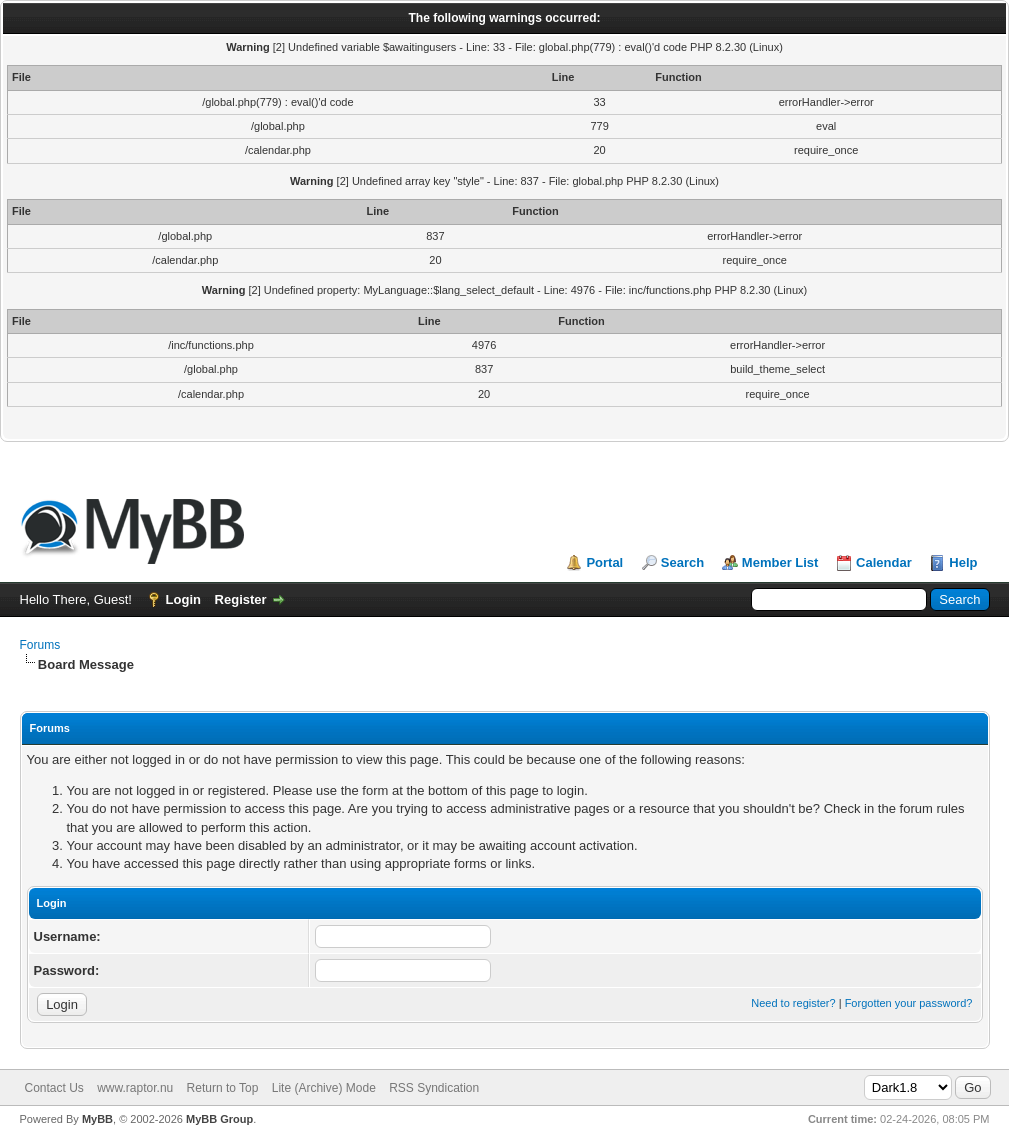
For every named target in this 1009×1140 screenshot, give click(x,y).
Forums (40, 645)
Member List (780, 562)
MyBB (97, 1119)
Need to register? (793, 1003)
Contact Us (54, 1088)
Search (682, 562)
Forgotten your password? (909, 1003)
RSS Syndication (434, 1088)
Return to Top (223, 1088)
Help (963, 562)
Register (241, 599)
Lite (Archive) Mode (324, 1088)
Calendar (884, 562)
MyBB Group (219, 1119)
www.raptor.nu (135, 1088)
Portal (604, 562)
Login (183, 599)
